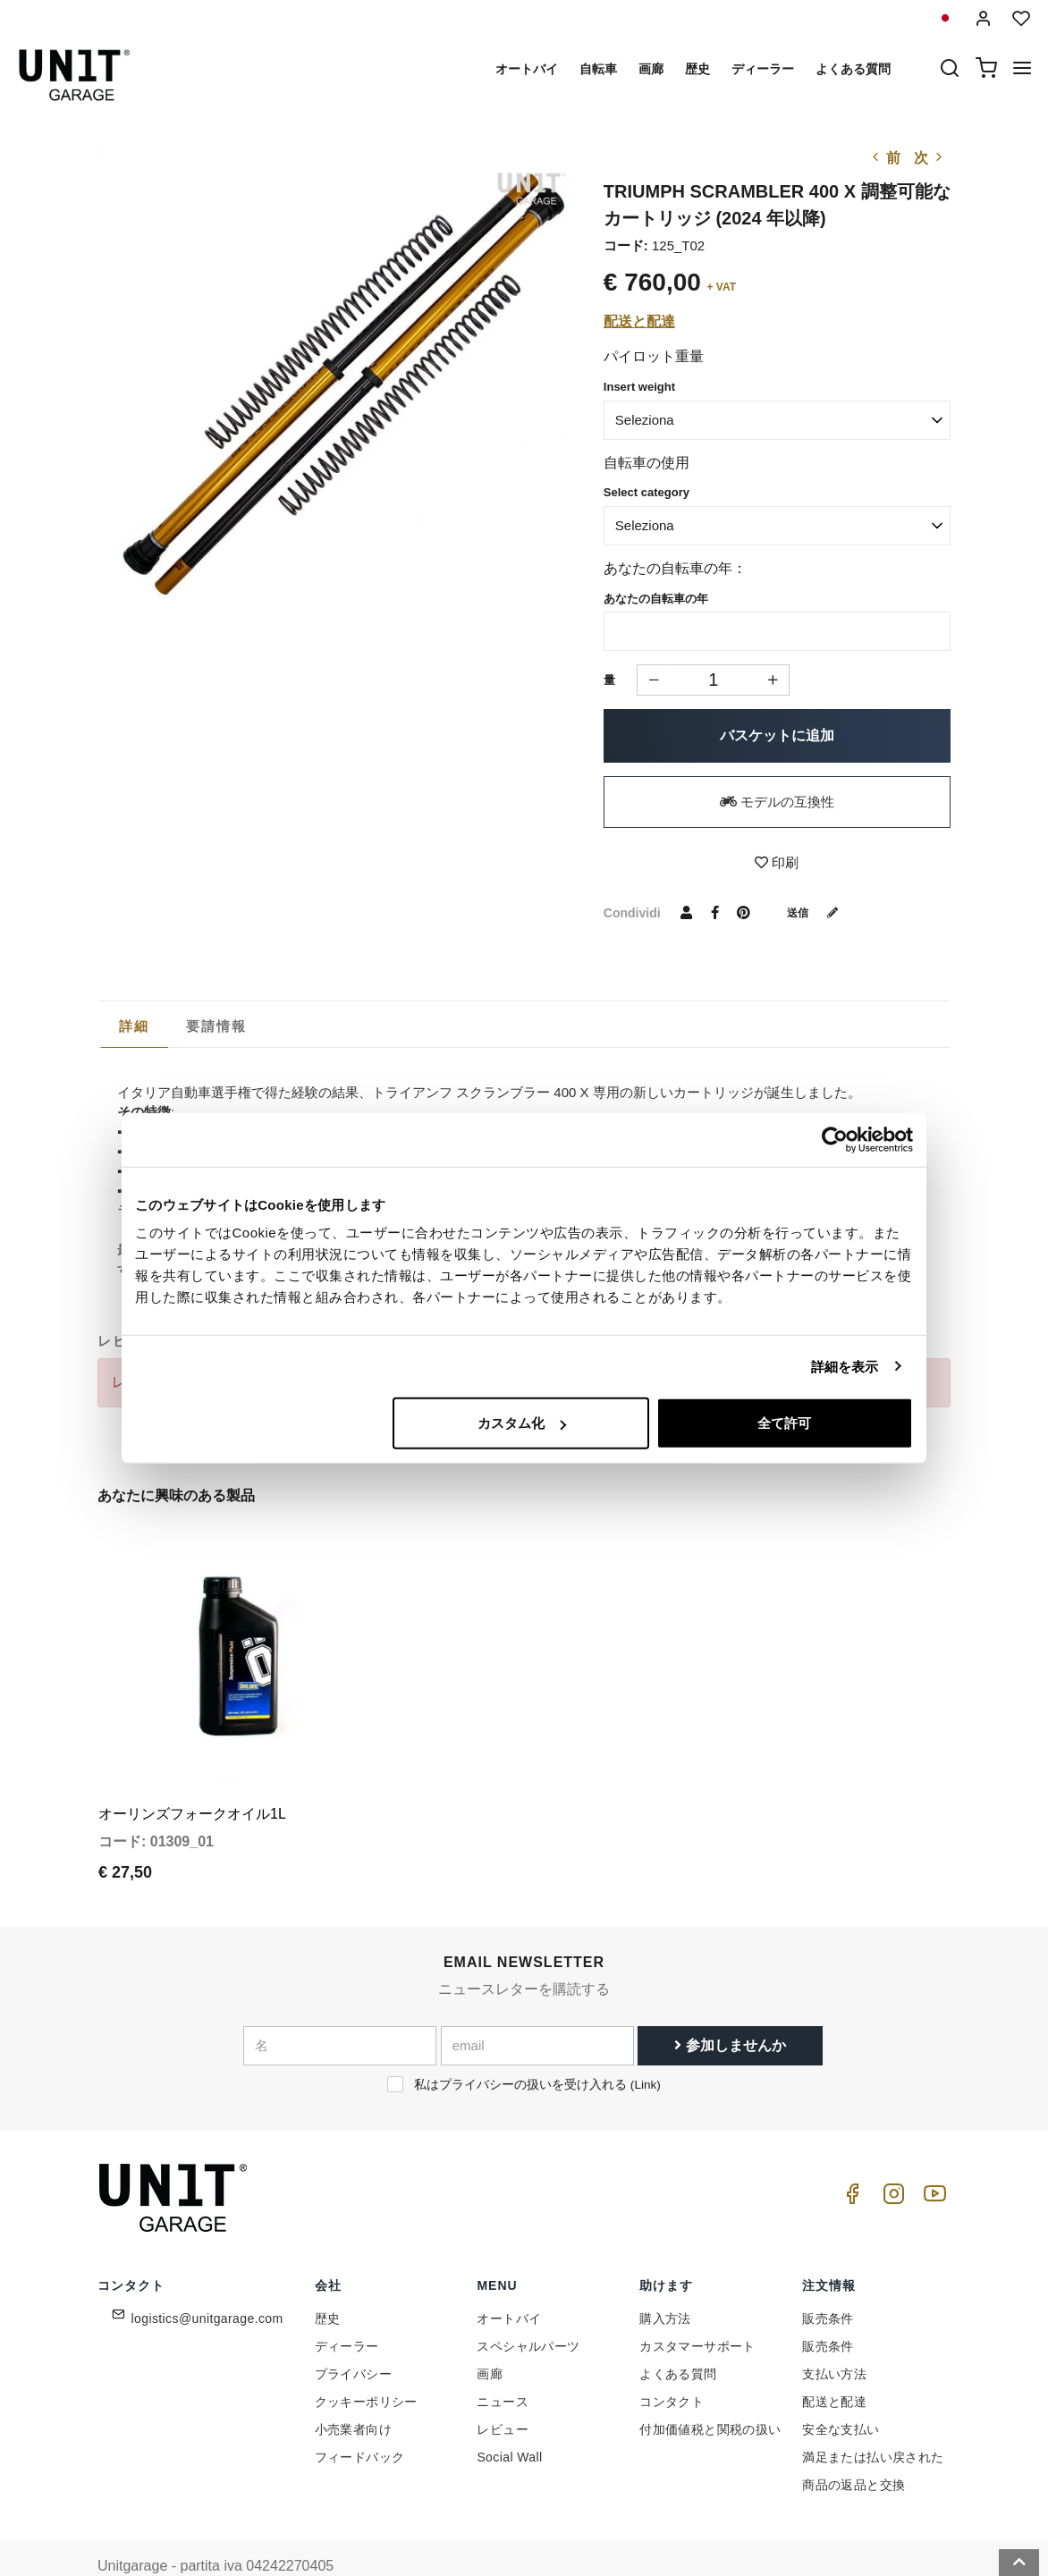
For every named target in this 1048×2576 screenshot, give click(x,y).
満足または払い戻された (872, 2420)
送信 (819, 912)
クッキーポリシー (366, 2365)
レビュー (502, 2393)
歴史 (697, 69)
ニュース (502, 2365)
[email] (537, 2009)
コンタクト (671, 2365)
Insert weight (639, 386)
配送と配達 (639, 321)
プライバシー (353, 2337)
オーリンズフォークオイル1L (192, 1777)
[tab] (134, 1026)
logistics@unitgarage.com (207, 2282)
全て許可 (784, 1423)
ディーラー (762, 69)
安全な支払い (840, 2393)
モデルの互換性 (777, 801)
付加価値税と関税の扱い (710, 2393)
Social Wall (509, 2420)
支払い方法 (834, 2337)
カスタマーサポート (697, 2309)
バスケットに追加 (777, 735)
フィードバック (360, 2420)
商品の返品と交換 (853, 2448)
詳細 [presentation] (134, 1026)
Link (645, 2048)
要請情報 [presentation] (217, 1026)
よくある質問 (853, 69)
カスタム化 (522, 1423)
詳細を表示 (845, 1365)
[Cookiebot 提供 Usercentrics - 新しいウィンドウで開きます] (834, 1139)
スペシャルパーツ (528, 2309)
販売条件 (828, 2282)
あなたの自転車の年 (656, 598)
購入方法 (665, 2282)
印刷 (777, 862)
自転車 (598, 69)
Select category (646, 492)
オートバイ (526, 69)
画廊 (650, 69)
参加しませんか (729, 2008)
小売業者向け (353, 2393)
